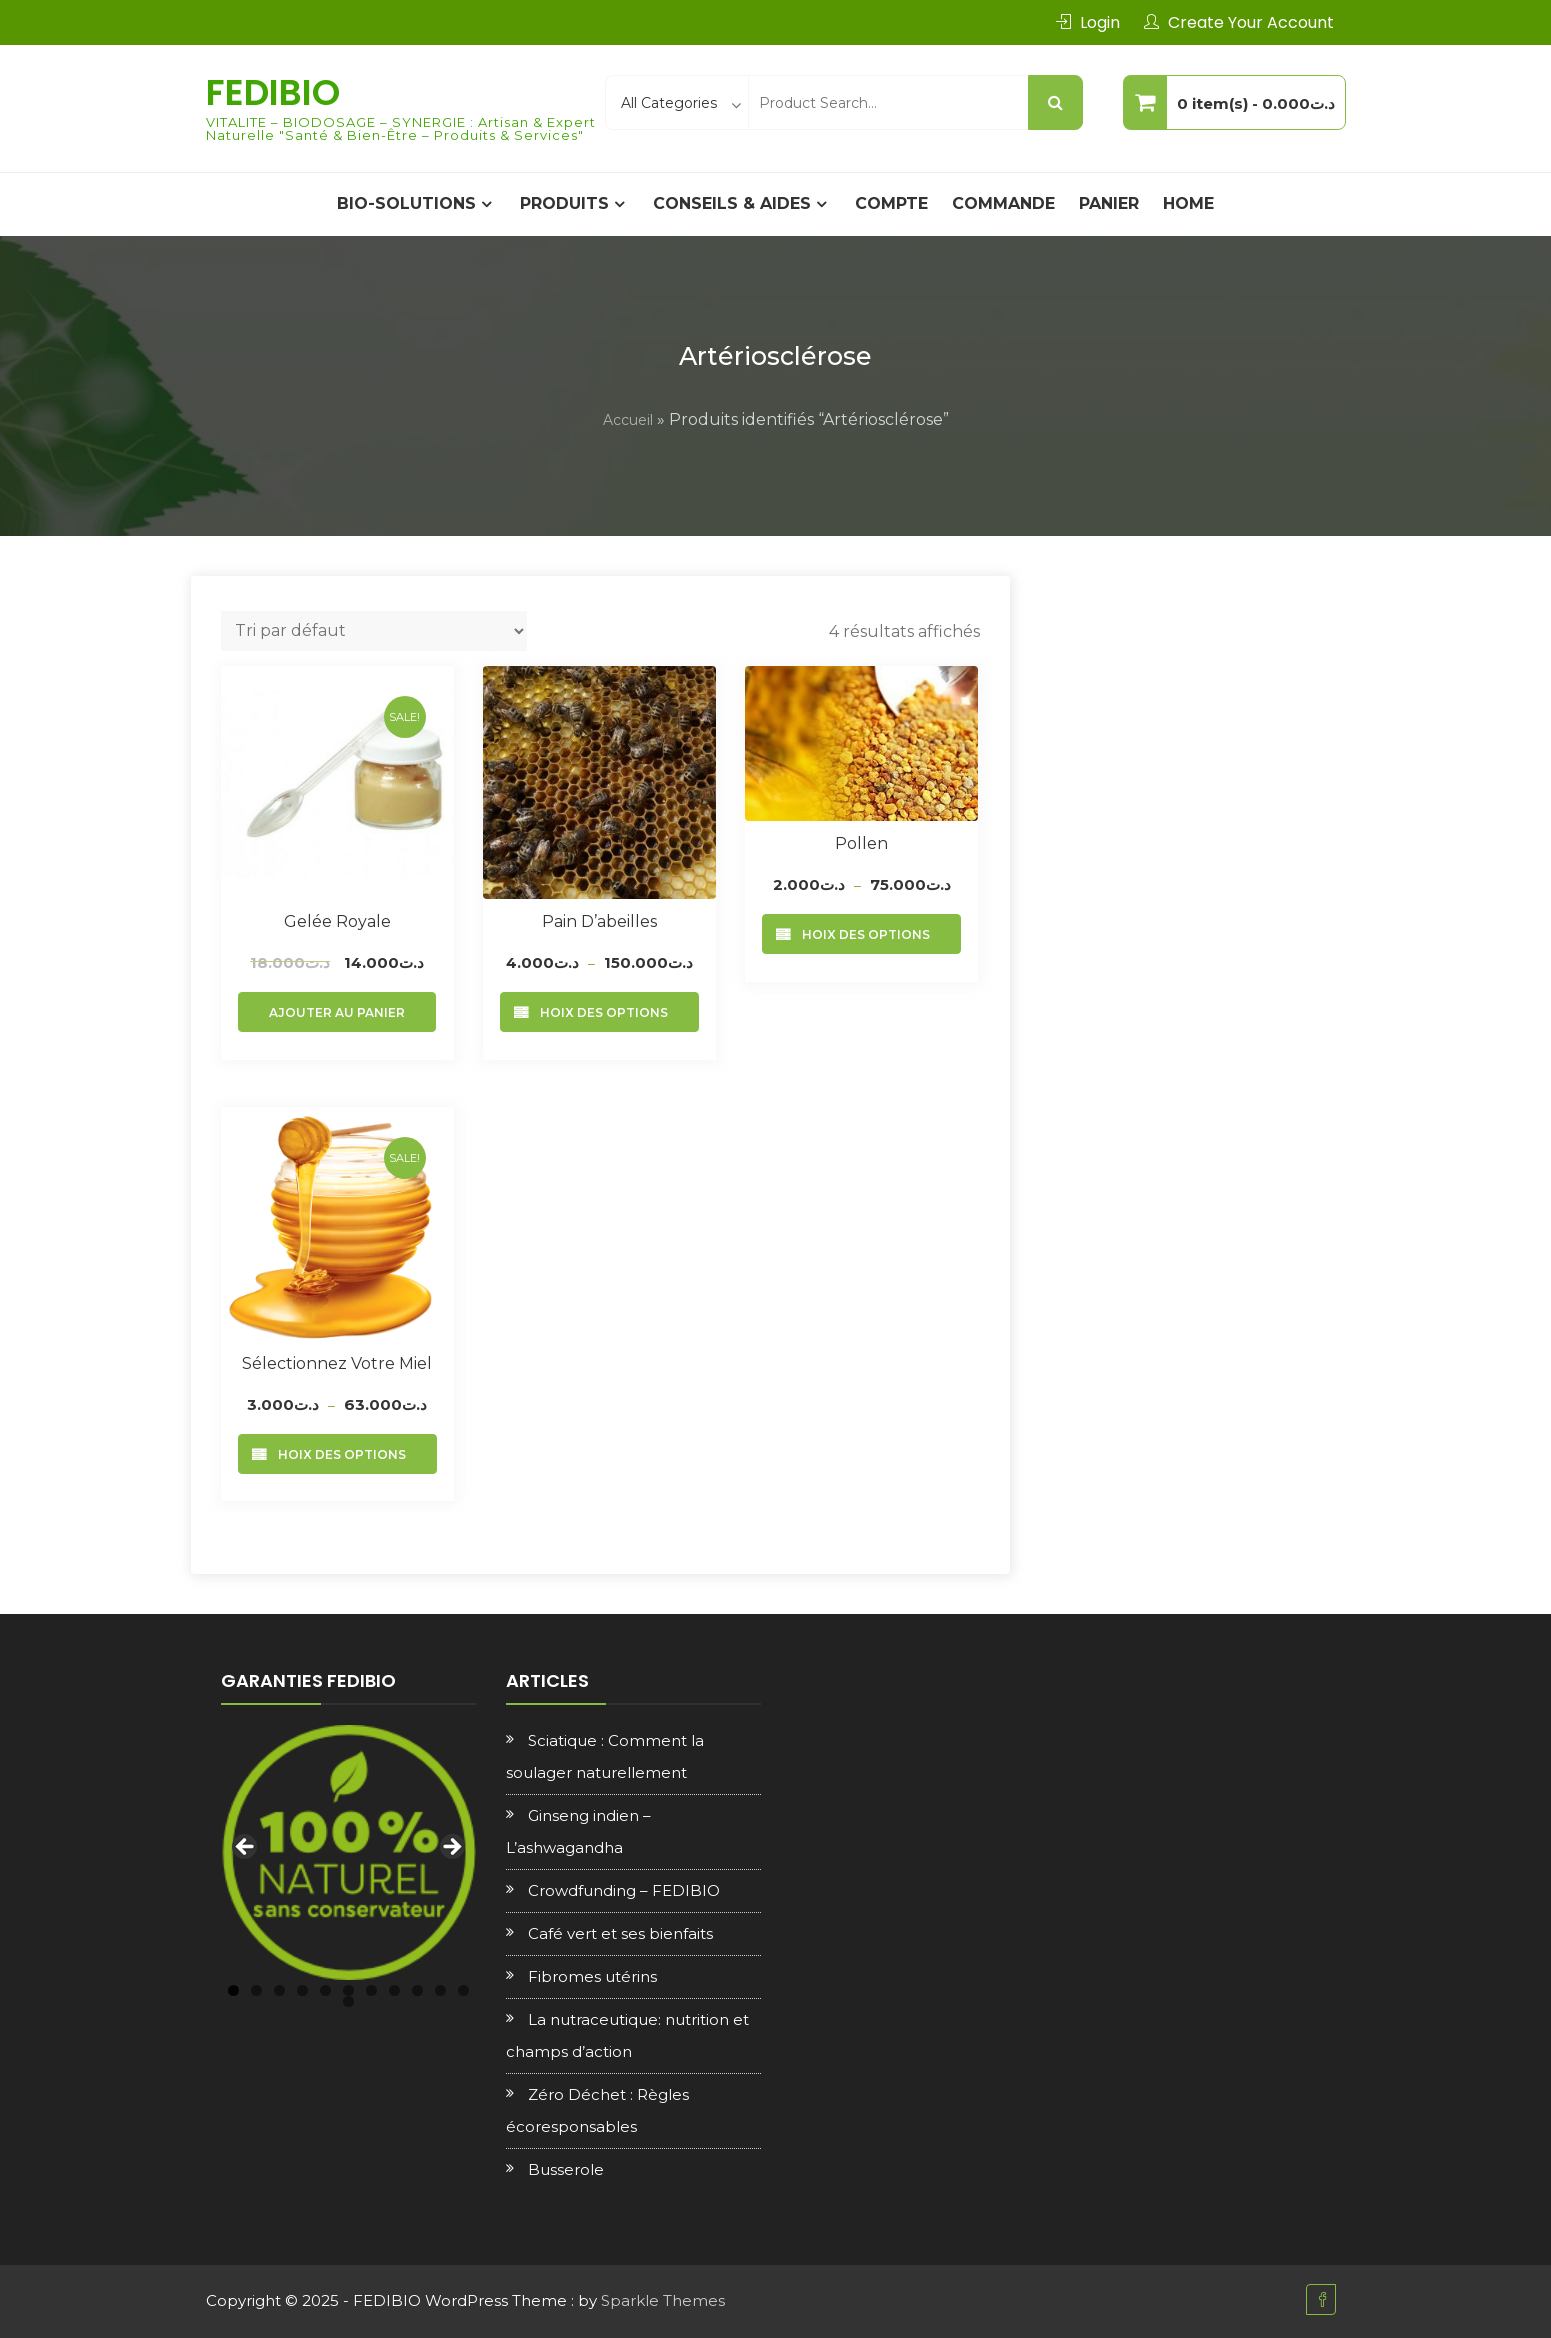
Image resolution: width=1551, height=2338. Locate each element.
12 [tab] (348, 2001)
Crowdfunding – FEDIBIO (624, 1890)
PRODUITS (564, 203)
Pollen (861, 843)
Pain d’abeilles (599, 921)
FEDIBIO (273, 92)
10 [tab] (440, 1990)
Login (1100, 22)
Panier (1109, 203)
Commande (1003, 203)
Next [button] (451, 1848)
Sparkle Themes (663, 2300)
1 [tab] (233, 1990)
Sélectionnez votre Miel (337, 1363)
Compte (891, 203)
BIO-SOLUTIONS (406, 203)
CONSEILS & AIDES (732, 203)
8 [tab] (394, 1990)
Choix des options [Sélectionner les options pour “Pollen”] (861, 934)
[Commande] (374, 631)
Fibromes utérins (592, 1976)
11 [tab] (463, 1990)
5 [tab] (325, 1990)
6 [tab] (348, 1990)
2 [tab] (256, 1990)
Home (1188, 203)
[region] (348, 1852)
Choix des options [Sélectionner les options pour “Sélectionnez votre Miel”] (337, 1454)
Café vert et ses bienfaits (620, 1933)
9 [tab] (417, 1990)
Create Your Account (1251, 22)
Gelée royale (337, 921)
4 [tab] (302, 1990)
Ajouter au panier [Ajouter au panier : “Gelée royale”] (337, 1012)
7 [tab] (371, 1990)
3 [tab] (279, 1990)
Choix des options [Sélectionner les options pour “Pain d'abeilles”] (599, 1012)
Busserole (566, 2169)
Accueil (628, 420)
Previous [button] (246, 1848)
